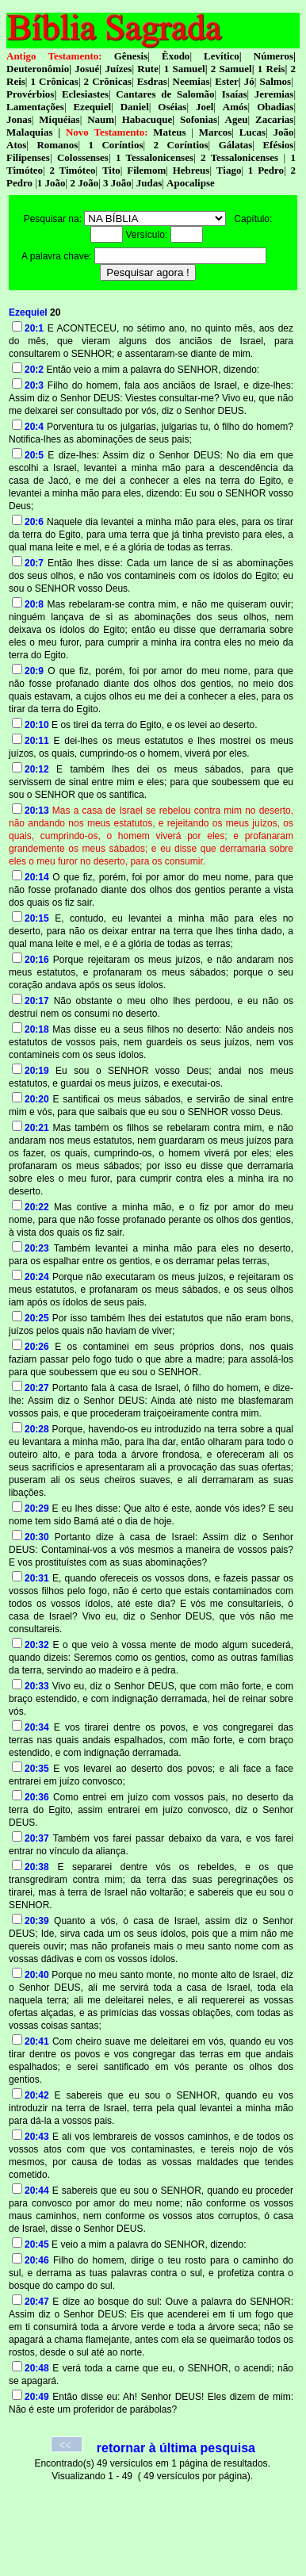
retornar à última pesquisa (176, 2448)
